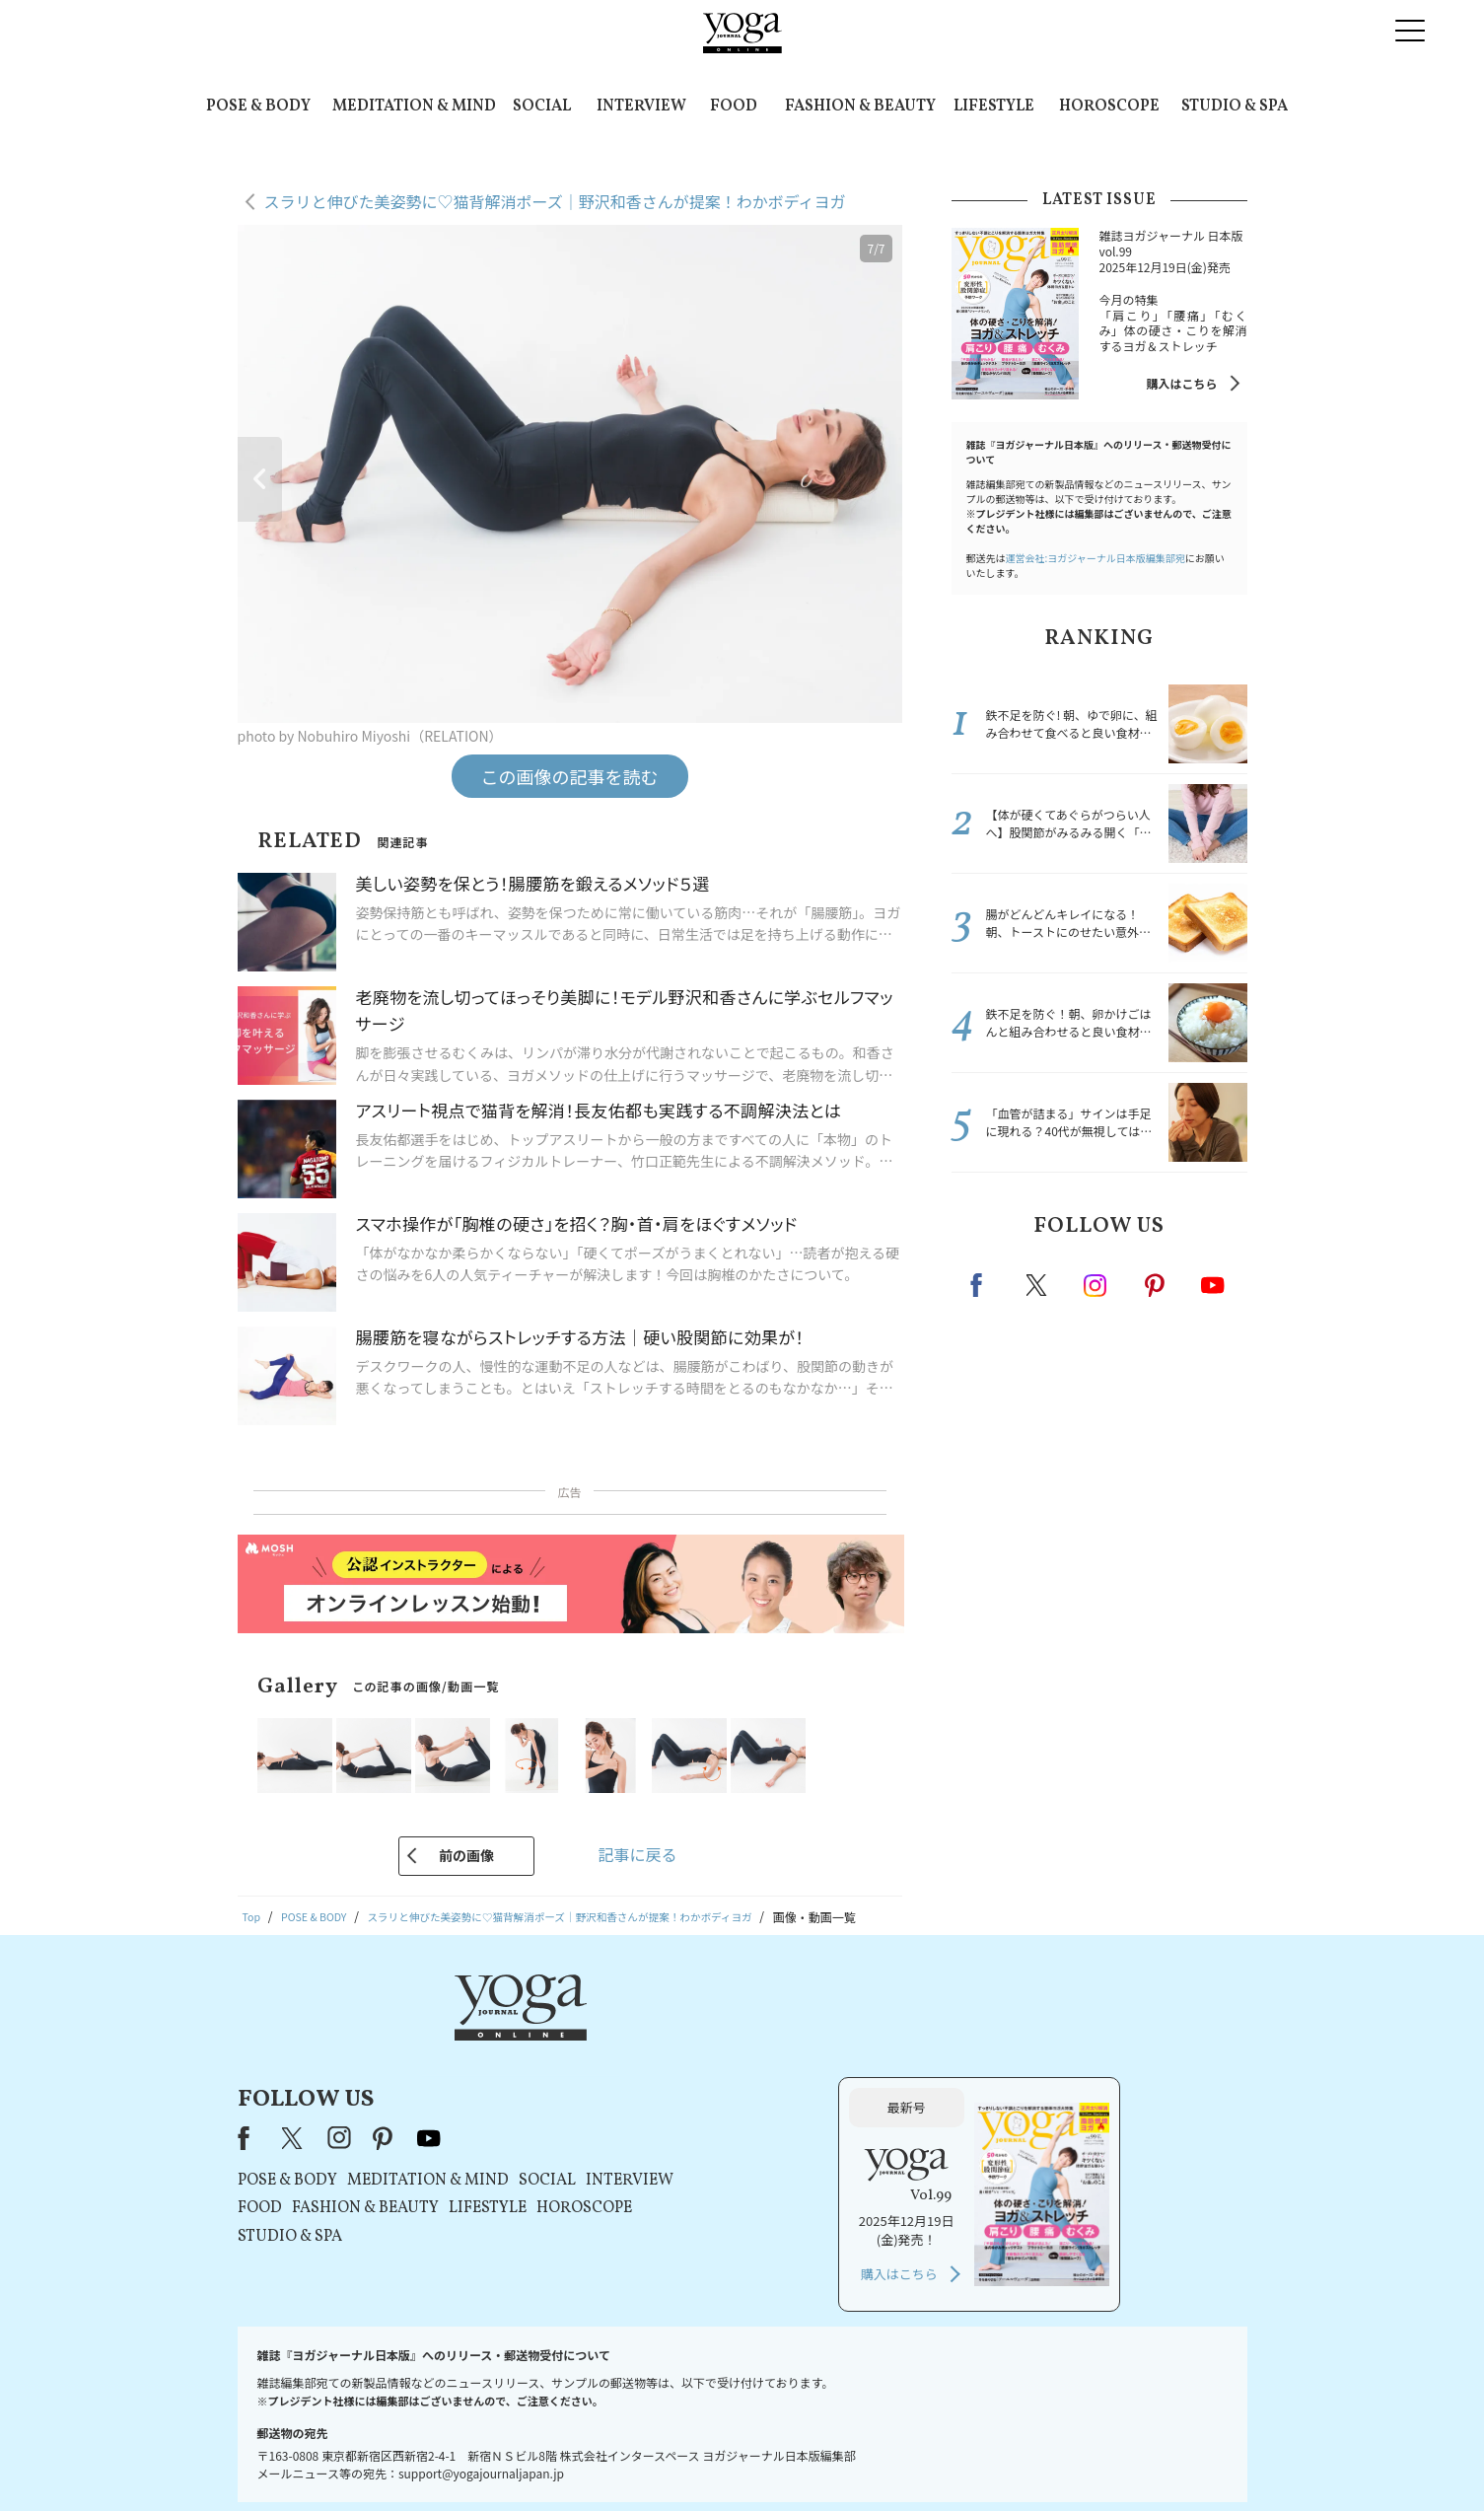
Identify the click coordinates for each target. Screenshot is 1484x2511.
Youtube (1213, 1285)
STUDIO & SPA (1234, 106)
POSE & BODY (258, 106)
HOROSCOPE (1109, 106)
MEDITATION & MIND (414, 106)
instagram (1096, 1284)
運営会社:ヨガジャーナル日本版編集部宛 (1095, 557)
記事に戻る (637, 1854)
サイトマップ (1008, 2458)
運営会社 (932, 2458)
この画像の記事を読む (570, 776)
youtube (681, 2053)
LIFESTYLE (994, 106)
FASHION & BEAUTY (860, 106)
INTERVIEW (641, 106)
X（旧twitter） (1038, 1285)
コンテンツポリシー (839, 2458)
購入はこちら (1181, 383)
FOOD (733, 106)
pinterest (1155, 1285)
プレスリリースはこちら (506, 2458)
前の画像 (466, 1855)
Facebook (982, 1285)
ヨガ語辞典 (1090, 2458)
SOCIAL (542, 106)
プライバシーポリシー (711, 2458)
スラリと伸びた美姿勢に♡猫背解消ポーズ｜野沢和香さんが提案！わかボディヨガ (555, 201)
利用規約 (611, 2458)
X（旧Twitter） (546, 2053)
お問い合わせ (389, 2458)
